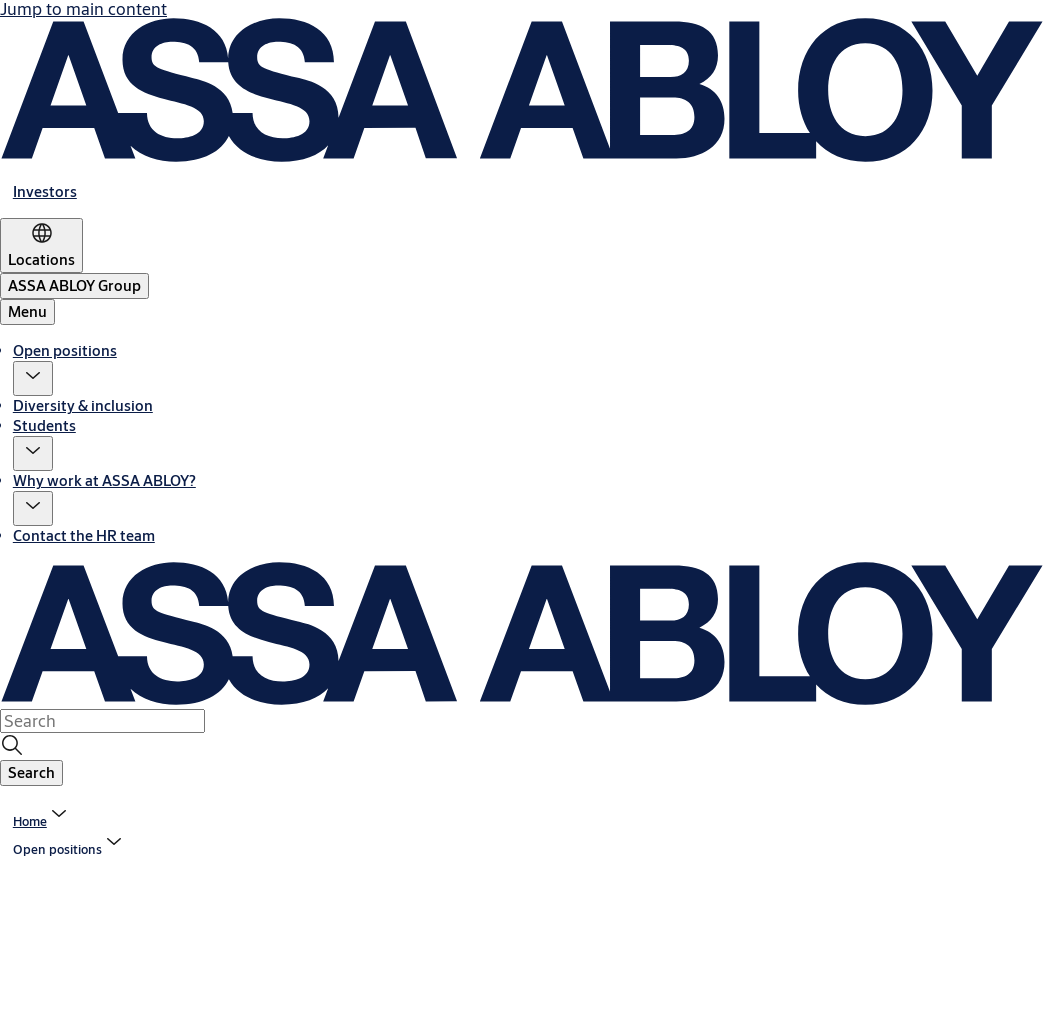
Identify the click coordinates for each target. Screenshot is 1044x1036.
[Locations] (41, 245)
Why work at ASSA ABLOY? (104, 480)
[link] (45, 191)
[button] (33, 378)
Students (44, 425)
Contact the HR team (84, 535)
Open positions (65, 350)
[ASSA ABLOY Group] (74, 286)
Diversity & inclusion (83, 405)
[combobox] (102, 721)
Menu (27, 311)
